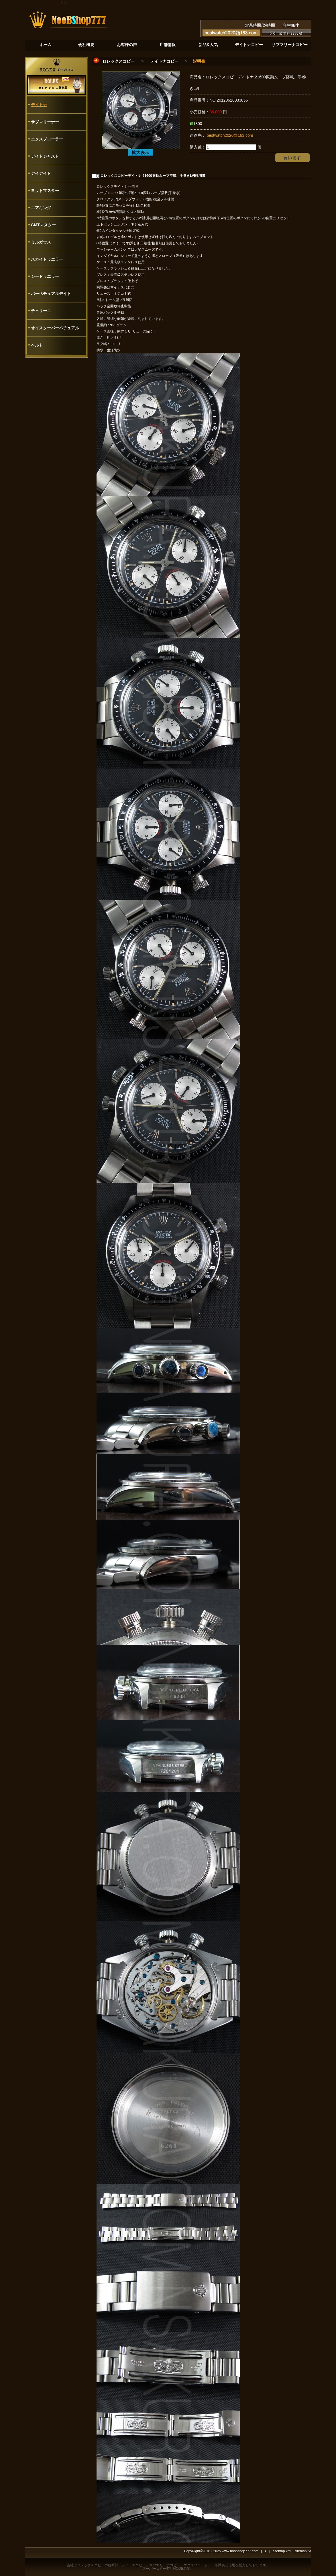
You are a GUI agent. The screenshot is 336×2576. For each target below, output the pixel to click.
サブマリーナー (45, 122)
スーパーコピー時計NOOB (162, 2569)
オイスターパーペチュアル (55, 328)
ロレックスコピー (119, 61)
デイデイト (41, 173)
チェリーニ (41, 310)
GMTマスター (43, 225)
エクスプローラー (47, 139)
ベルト (37, 345)
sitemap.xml (282, 2551)
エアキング (41, 207)
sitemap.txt (302, 2551)
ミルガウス (41, 242)
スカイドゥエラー (47, 259)
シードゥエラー (45, 276)
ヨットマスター (45, 190)
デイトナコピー (164, 61)
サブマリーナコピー (164, 2565)
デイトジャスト (45, 156)
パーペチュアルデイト (51, 293)
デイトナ (39, 104)
